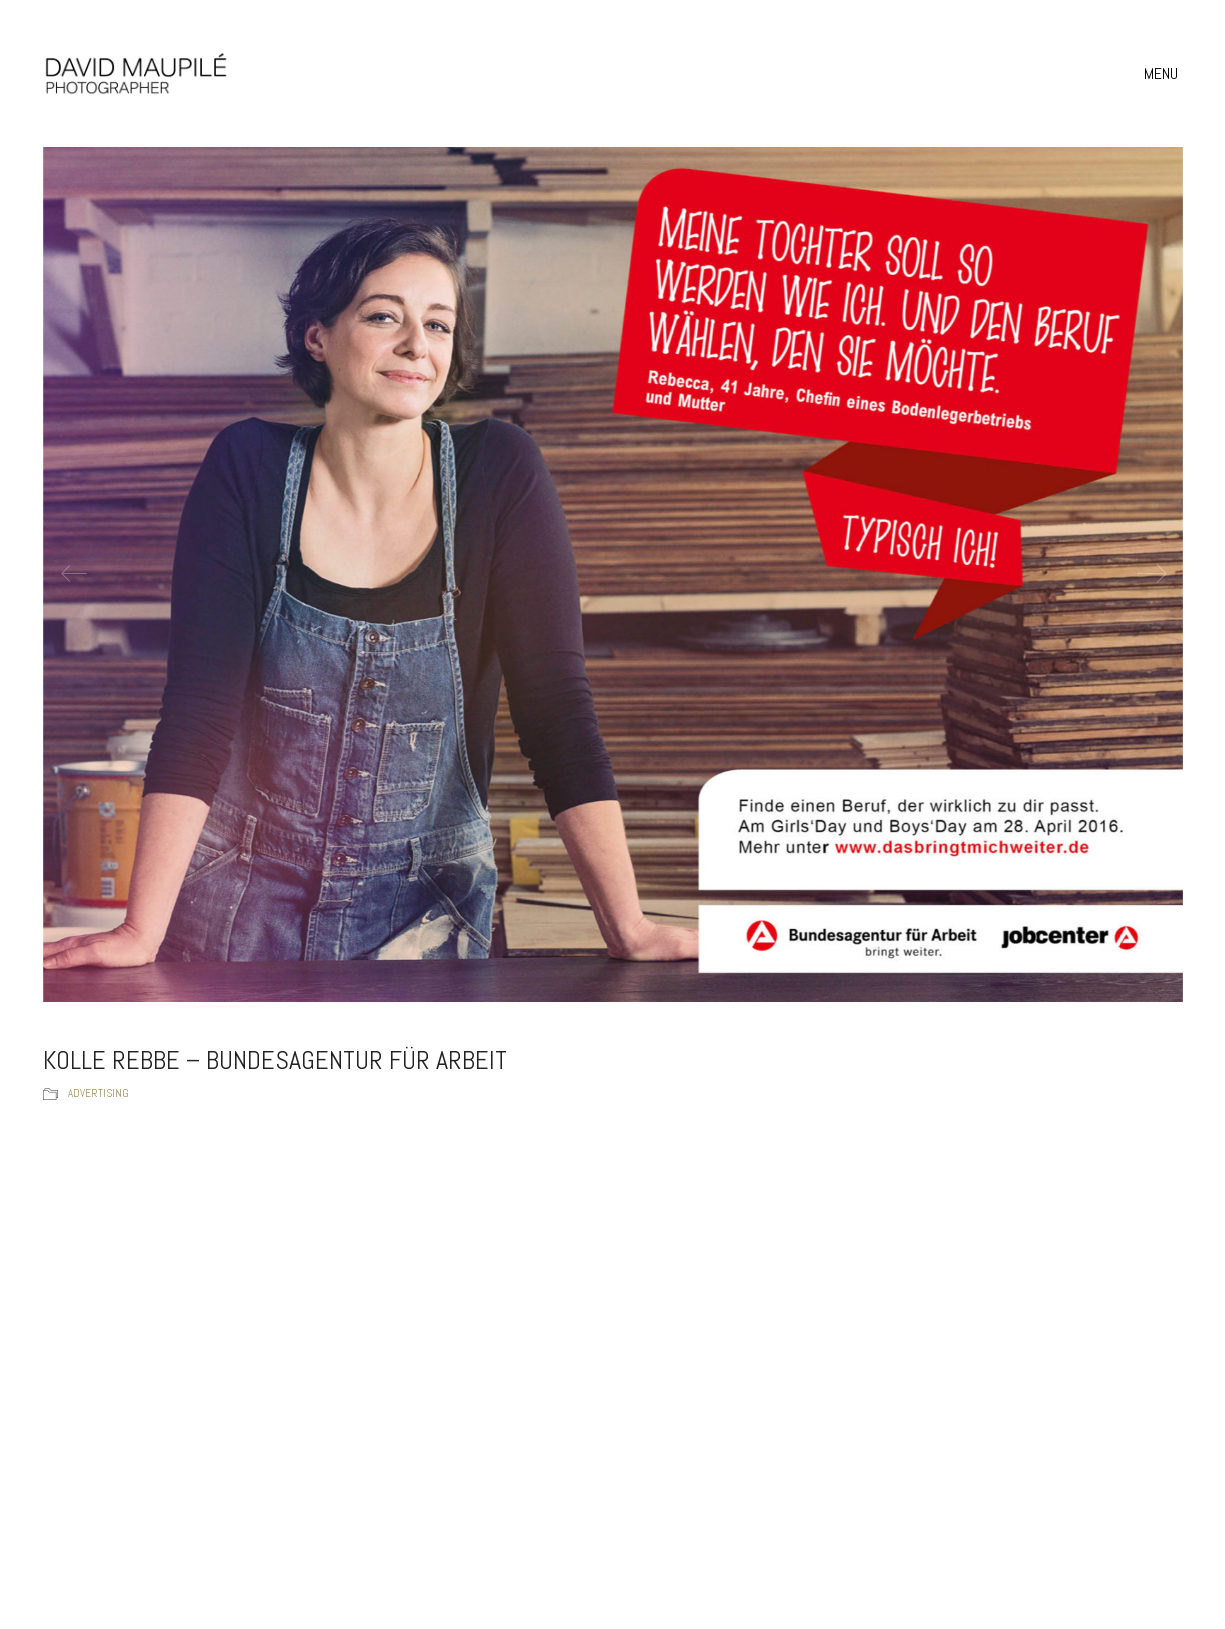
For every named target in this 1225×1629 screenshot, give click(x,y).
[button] (1163, 74)
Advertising (98, 1093)
